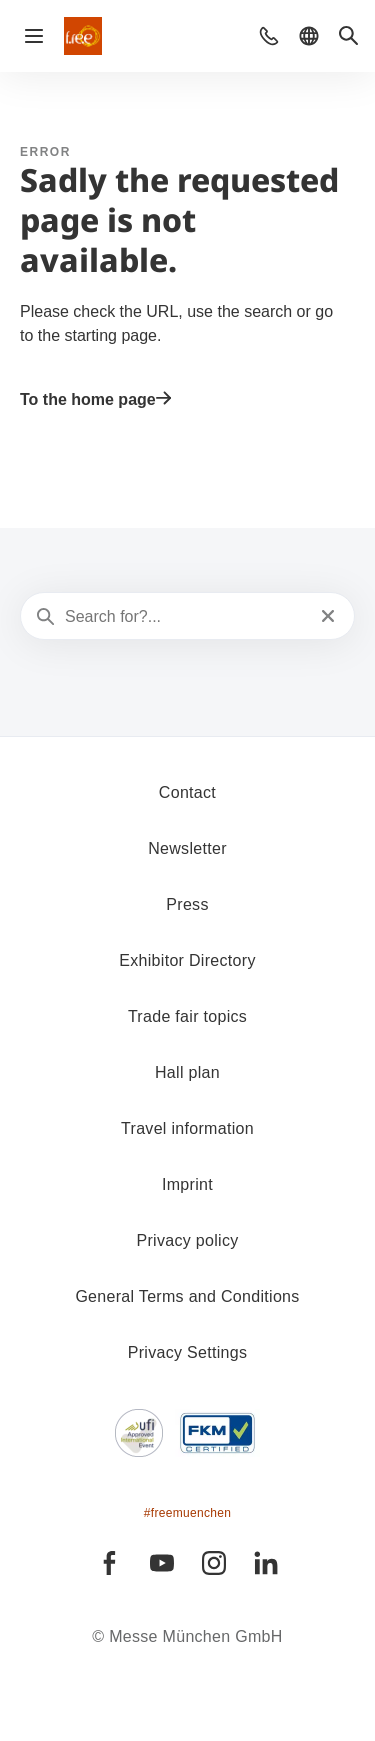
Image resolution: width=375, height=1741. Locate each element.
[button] (269, 36)
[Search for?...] (185, 617)
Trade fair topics (187, 1016)
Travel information (187, 1128)
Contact (187, 792)
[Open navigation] (34, 36)
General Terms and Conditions (187, 1296)
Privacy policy (187, 1240)
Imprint (187, 1184)
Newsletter (187, 848)
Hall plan (187, 1072)
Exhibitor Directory (187, 960)
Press (187, 904)
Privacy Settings (188, 1352)
